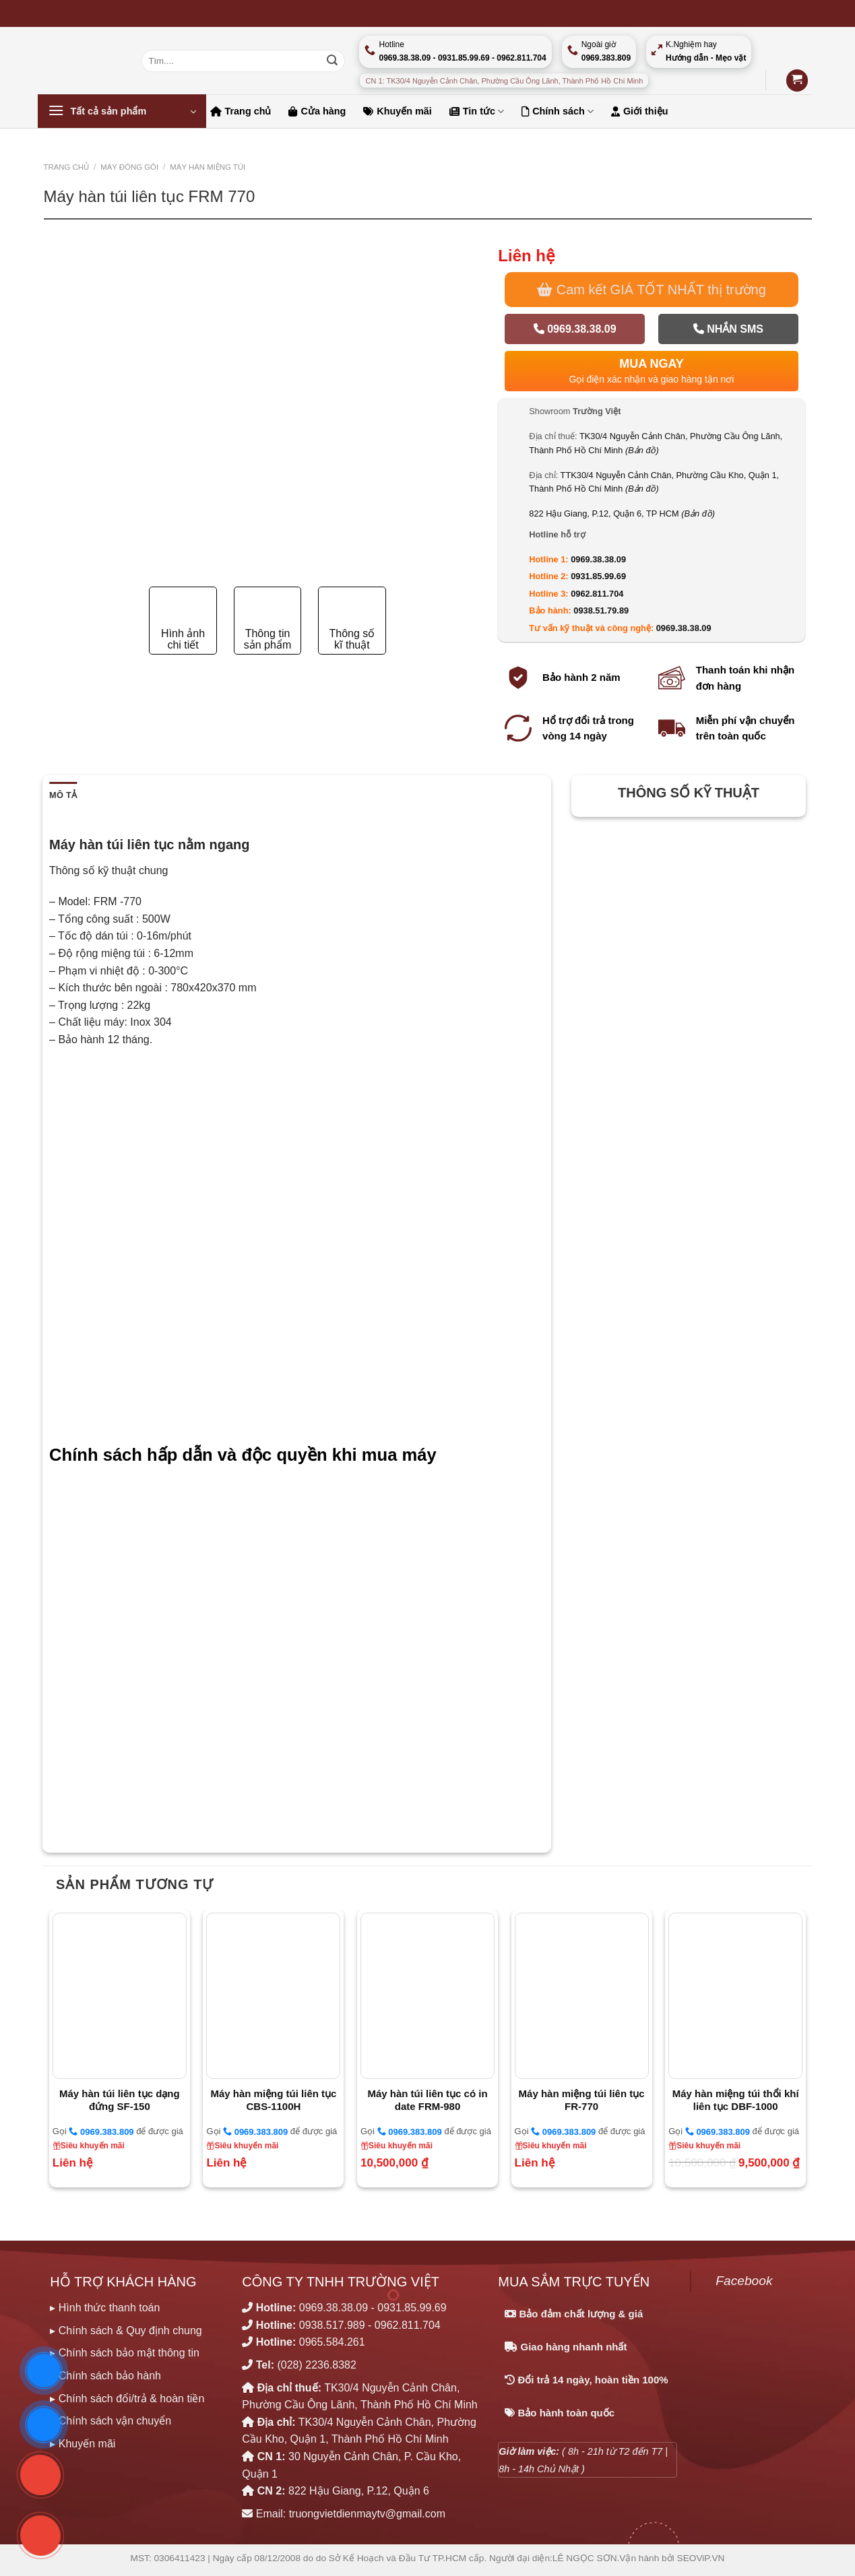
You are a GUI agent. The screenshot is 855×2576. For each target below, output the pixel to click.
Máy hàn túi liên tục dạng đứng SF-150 (119, 2100)
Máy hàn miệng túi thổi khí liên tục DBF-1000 (735, 2100)
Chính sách (557, 111)
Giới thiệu (639, 111)
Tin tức (476, 111)
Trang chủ (241, 111)
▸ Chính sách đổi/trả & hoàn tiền (127, 2398)
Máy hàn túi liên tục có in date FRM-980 (427, 2100)
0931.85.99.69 (598, 576)
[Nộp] (332, 60)
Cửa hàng (317, 111)
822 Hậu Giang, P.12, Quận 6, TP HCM (622, 513)
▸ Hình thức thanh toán (105, 2307)
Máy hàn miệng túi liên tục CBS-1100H (273, 2100)
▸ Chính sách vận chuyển (110, 2420)
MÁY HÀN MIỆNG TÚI (207, 167)
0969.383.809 (101, 2131)
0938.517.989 (332, 2325)
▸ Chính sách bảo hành (105, 2375)
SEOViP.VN (701, 2558)
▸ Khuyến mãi (82, 2443)
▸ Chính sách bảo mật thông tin (124, 2352)
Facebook (744, 2281)
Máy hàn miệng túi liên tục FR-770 (582, 2100)
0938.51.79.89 (601, 610)
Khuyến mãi (397, 111)
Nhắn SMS (728, 329)
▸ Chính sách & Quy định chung (125, 2330)
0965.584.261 (332, 2342)
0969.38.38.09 (575, 329)
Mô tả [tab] (63, 795)
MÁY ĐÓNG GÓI (129, 167)
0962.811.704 (597, 594)
